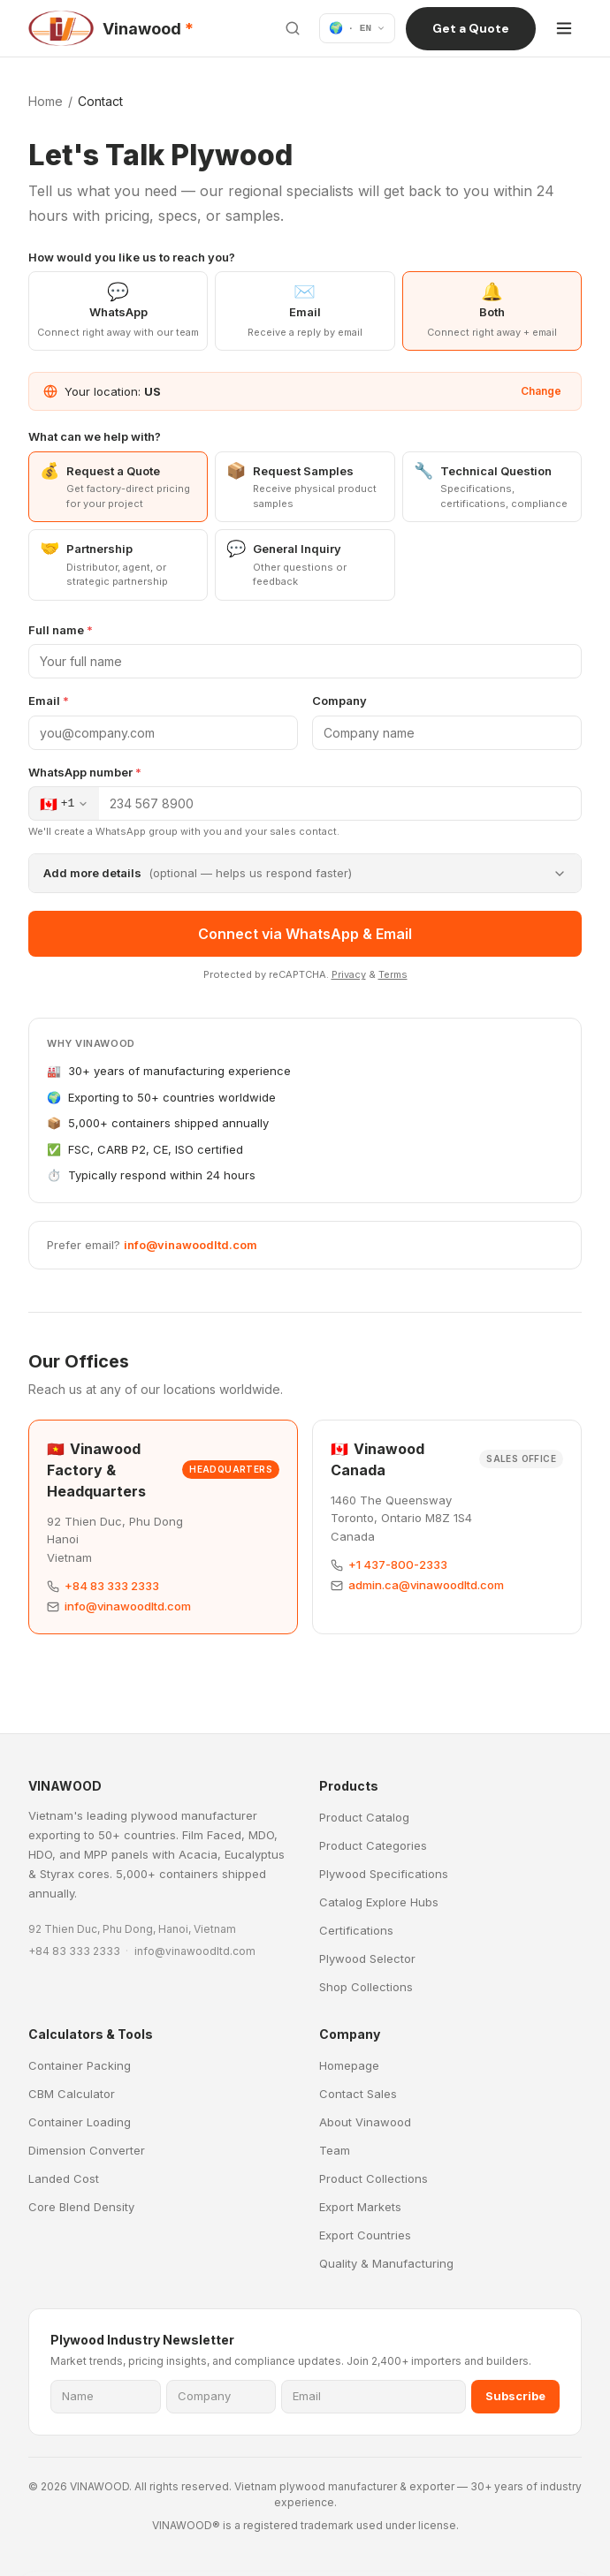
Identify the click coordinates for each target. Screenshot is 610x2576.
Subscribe (515, 2396)
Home (45, 101)
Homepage (349, 2065)
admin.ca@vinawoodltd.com (426, 1585)
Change (541, 391)
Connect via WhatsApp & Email (305, 934)
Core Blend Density (81, 2207)
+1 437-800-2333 (397, 1564)
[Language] (357, 28)
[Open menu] (564, 28)
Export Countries (365, 2235)
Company (339, 700)
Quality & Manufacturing (386, 2263)
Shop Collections (366, 1987)
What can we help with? (94, 436)
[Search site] (293, 28)
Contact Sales (358, 2094)
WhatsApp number (84, 772)
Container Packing (79, 2065)
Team (334, 2150)
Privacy (349, 974)
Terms (393, 974)
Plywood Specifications (383, 1874)
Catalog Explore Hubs (378, 1902)
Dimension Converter (86, 2150)
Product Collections (373, 2178)
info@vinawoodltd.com (190, 1245)
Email (48, 700)
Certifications (356, 1930)
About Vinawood (365, 2122)
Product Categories (373, 1845)
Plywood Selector (367, 1958)
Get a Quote (470, 28)
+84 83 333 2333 (112, 1586)
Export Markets (360, 2207)
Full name (60, 630)
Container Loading (79, 2122)
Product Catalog (364, 1817)
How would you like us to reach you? (131, 257)
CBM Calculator (71, 2094)
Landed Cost (63, 2178)
